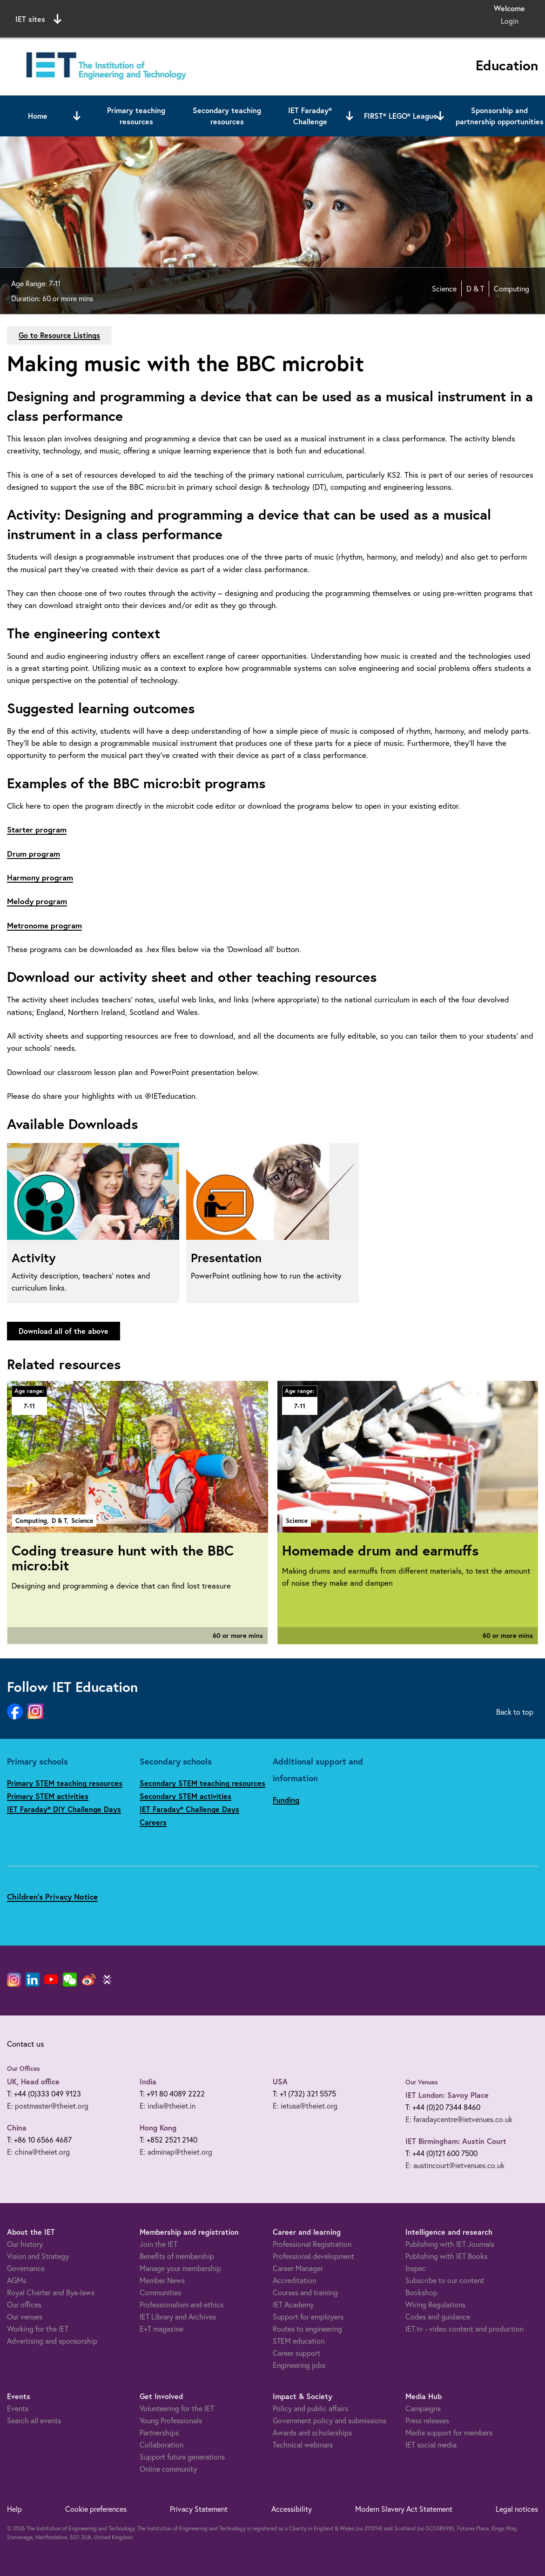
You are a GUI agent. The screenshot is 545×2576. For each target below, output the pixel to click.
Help (14, 2509)
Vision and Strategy (38, 2256)
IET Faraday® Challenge (310, 115)
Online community (168, 2469)
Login (509, 21)
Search (368, 17)
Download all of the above (63, 1331)
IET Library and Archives (178, 2316)
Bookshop (421, 2292)
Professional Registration (312, 2244)
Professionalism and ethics (181, 2304)
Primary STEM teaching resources (64, 1783)
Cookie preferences (96, 2509)
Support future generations (182, 2456)
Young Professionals (171, 2420)
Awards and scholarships (312, 2432)
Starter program (37, 829)
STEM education (298, 2341)
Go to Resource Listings (59, 335)
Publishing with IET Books (446, 2256)
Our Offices (23, 2068)
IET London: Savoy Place (447, 2095)
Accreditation (294, 2280)
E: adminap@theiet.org (176, 2152)
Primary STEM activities (47, 1796)
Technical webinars (303, 2444)
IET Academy (293, 2304)
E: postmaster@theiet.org (47, 2105)
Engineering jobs (299, 2365)
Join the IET (158, 2244)
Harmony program (40, 877)
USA (280, 2081)
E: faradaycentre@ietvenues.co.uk (458, 2119)
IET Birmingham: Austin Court (455, 2141)
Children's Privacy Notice (52, 1896)
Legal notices (517, 2509)
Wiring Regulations (435, 2304)
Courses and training (305, 2292)
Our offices (24, 2304)
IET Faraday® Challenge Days (189, 1809)
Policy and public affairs (310, 2408)
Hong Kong (158, 2127)
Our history (25, 2244)
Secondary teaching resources (227, 115)
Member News (162, 2280)
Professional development (313, 2256)
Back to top (514, 1712)
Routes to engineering (307, 2328)
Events (17, 2408)
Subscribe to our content (444, 2280)
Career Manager (298, 2268)
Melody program (37, 901)
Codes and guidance (437, 2316)
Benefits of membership (177, 2256)
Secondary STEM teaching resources (202, 1783)
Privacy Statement (199, 2509)
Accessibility (291, 2509)
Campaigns (423, 2408)
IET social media (431, 2444)
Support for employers (308, 2316)
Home (37, 116)
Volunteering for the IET (177, 2408)
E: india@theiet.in (167, 2105)
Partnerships (159, 2432)
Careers (153, 1822)
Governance (26, 2268)
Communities (160, 2292)
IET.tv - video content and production (464, 2328)
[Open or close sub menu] (77, 116)
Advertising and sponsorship (52, 2341)
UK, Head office (33, 2081)
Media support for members (448, 2432)
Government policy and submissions (329, 2420)
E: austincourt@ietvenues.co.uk (455, 2165)
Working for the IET (37, 2328)
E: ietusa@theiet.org (305, 2105)
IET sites (38, 19)
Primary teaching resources (136, 115)
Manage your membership (180, 2268)
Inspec (415, 2268)
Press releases (427, 2420)
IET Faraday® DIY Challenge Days (64, 1809)
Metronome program (44, 925)
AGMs (16, 2280)
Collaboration (161, 2444)
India (148, 2081)
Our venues (24, 2316)
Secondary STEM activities (185, 1796)
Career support (296, 2353)
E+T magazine (161, 2328)
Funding (286, 1800)
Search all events (34, 2420)
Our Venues (421, 2082)
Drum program (33, 853)
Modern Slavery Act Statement (403, 2509)
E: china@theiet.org (38, 2152)
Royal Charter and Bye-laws (50, 2292)
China (17, 2127)
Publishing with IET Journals (449, 2244)
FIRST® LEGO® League (400, 116)
